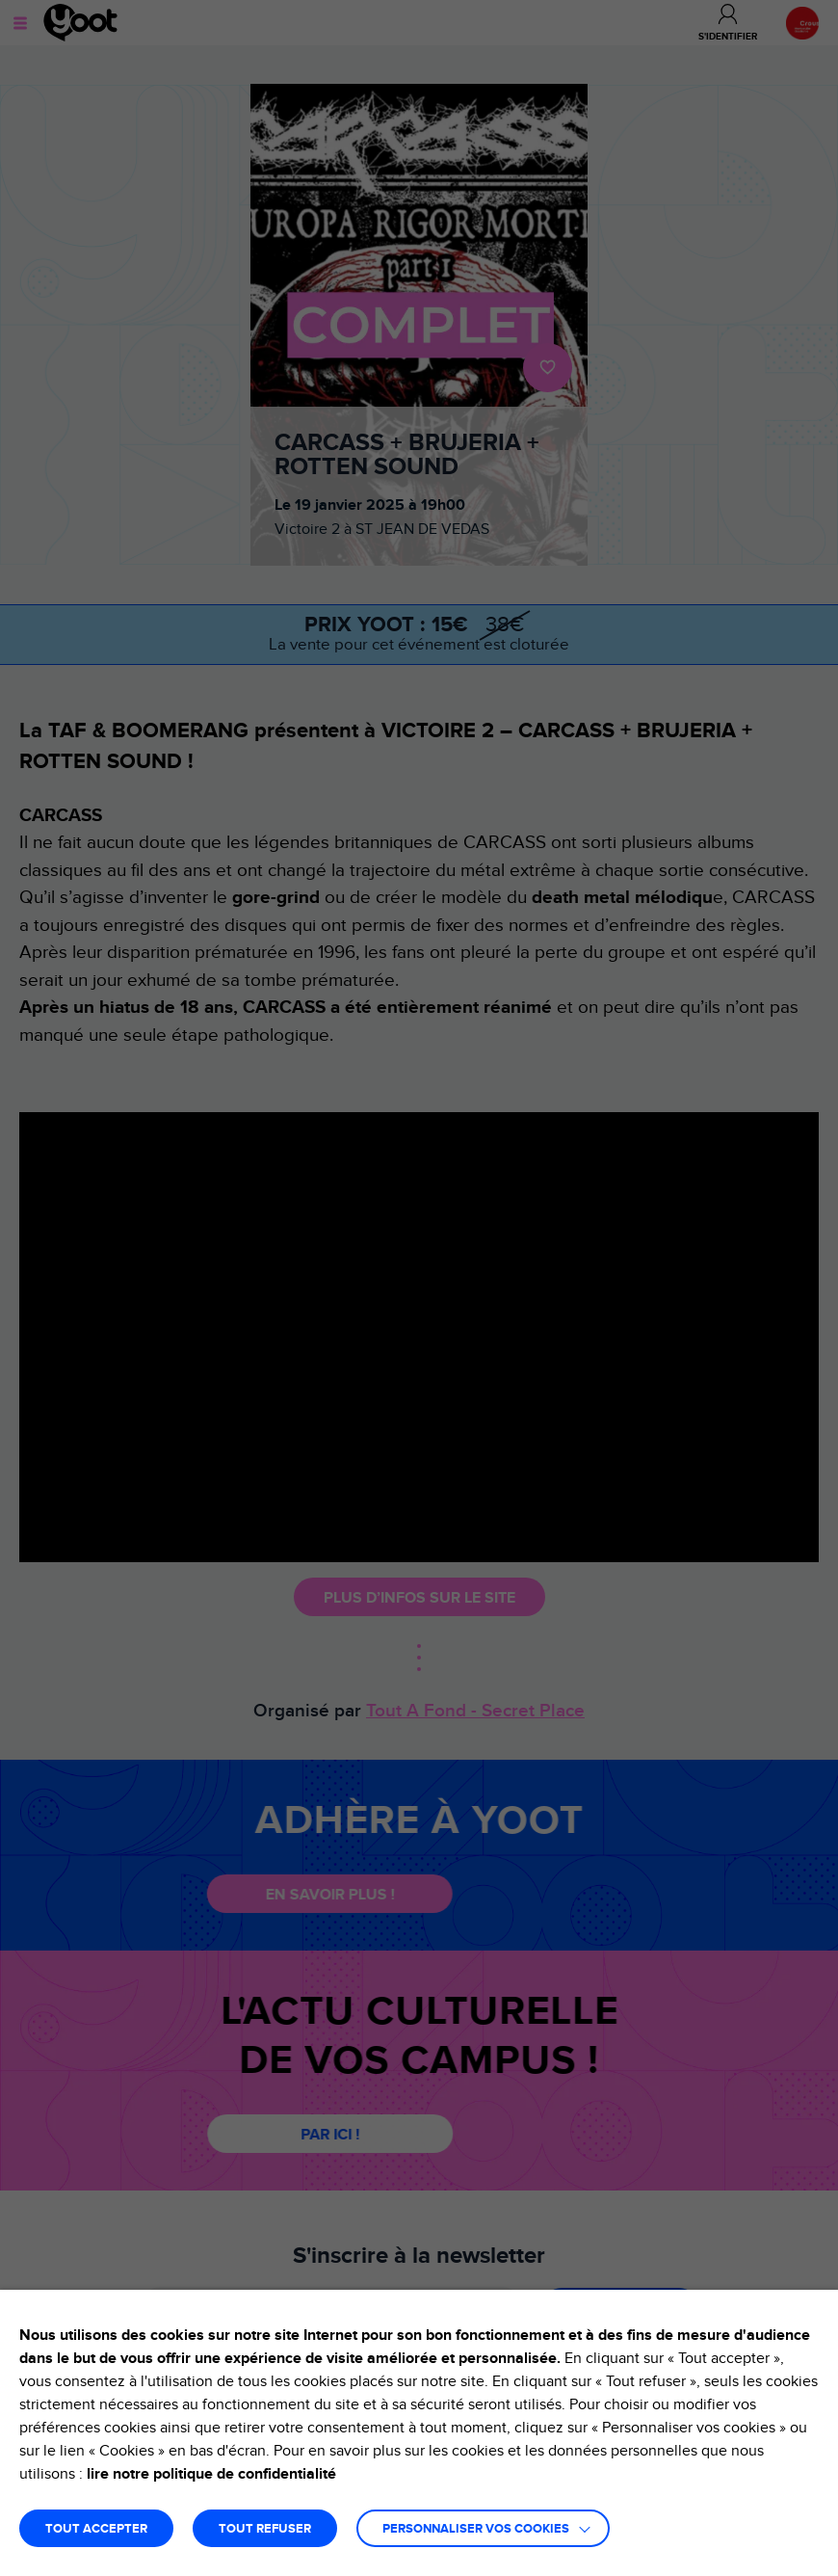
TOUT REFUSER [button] (265, 2529)
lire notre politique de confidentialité (211, 2474)
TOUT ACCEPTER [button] (96, 2529)
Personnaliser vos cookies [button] (475, 2529)
